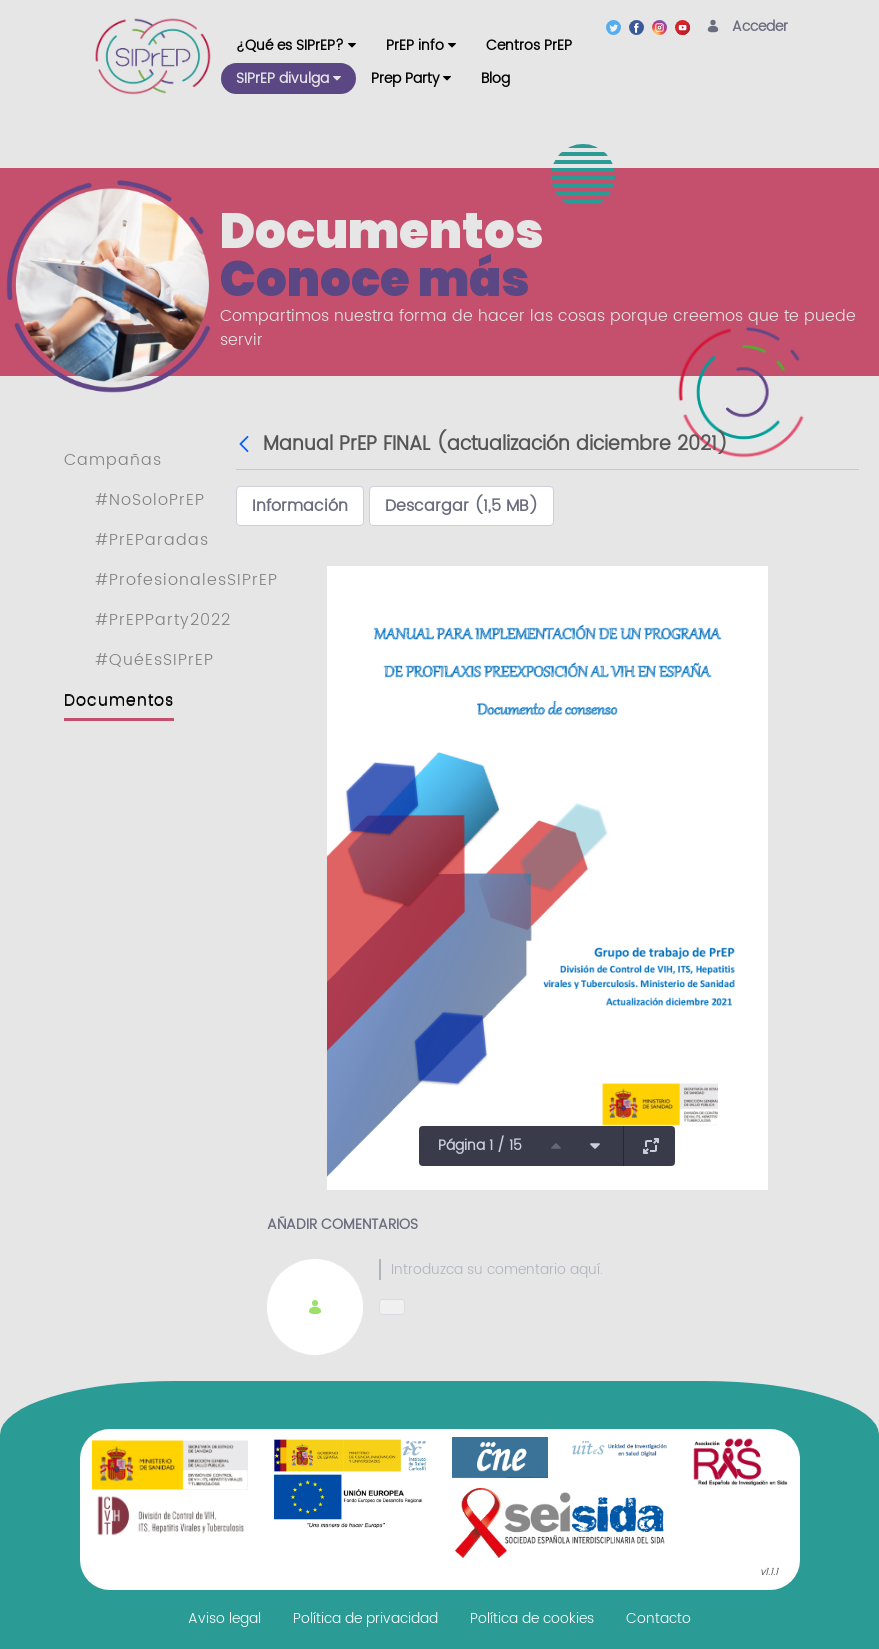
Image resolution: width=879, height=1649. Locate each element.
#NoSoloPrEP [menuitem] (150, 500)
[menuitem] (296, 45)
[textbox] (603, 1269)
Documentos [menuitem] (119, 700)
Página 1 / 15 (480, 1145)
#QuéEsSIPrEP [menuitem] (154, 660)
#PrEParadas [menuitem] (152, 540)
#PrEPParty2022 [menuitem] (163, 620)
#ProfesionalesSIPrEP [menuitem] (186, 580)
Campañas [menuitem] (113, 460)
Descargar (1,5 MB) (461, 506)
